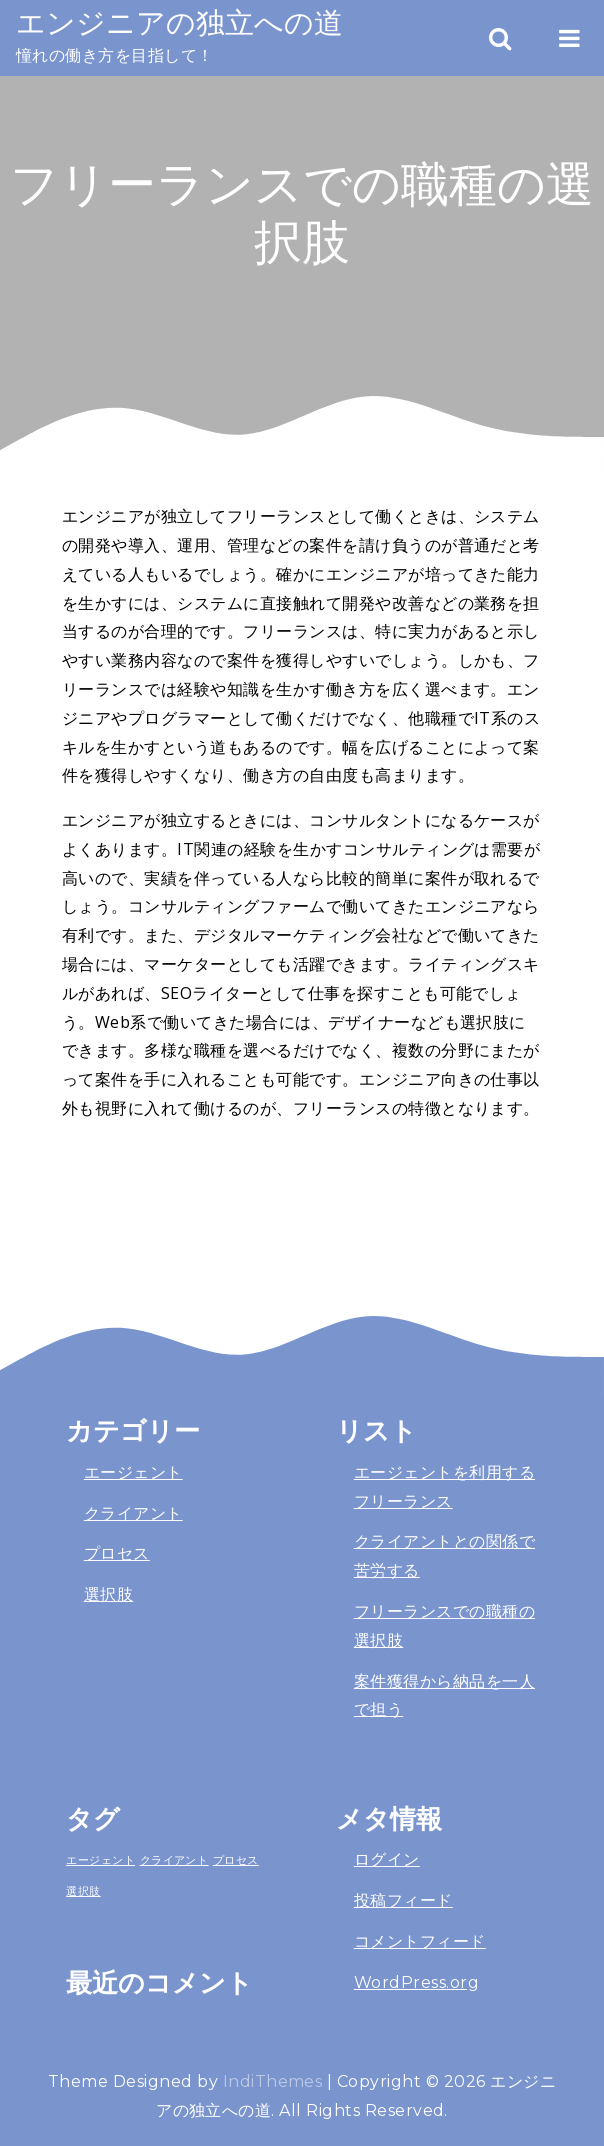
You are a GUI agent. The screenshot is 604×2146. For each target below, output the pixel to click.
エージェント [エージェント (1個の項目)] (100, 1860)
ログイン (387, 1859)
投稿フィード (403, 1900)
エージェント (133, 1472)
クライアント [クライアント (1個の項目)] (174, 1860)
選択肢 (108, 1594)
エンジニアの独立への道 (179, 22)
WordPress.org (416, 1982)
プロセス (117, 1553)
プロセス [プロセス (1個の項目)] (236, 1860)
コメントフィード (420, 1941)
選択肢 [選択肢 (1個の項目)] (83, 1891)
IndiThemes (273, 2081)
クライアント (133, 1513)
